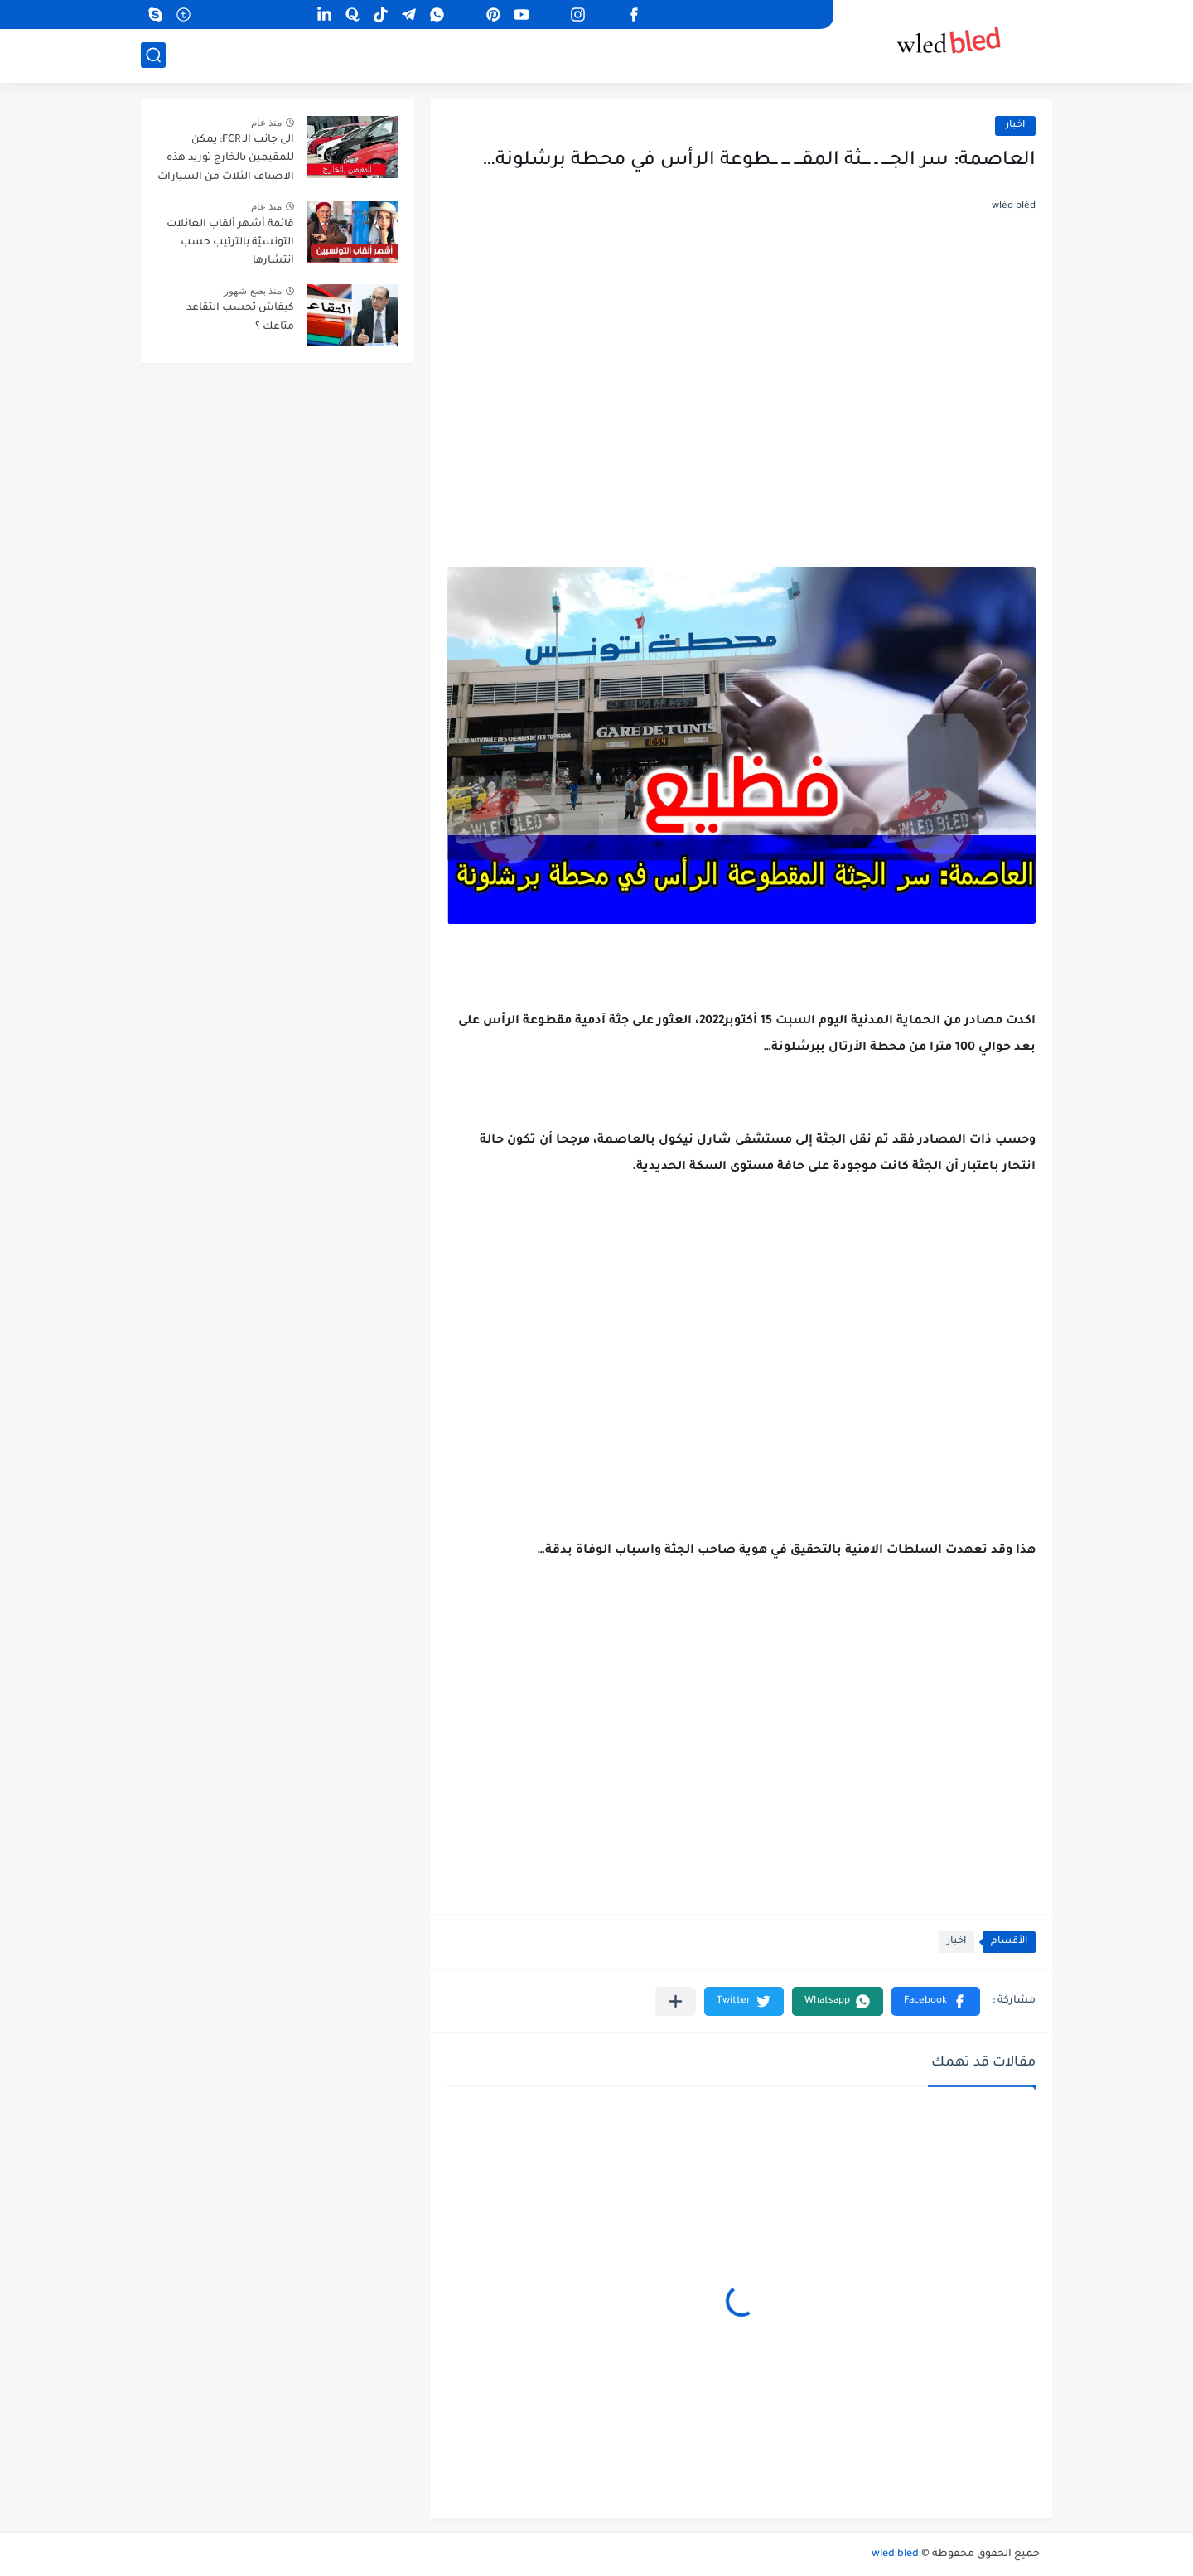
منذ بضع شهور (253, 291)
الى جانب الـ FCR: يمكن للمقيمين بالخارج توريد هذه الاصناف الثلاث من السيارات (225, 158)
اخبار (1015, 125)
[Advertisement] (741, 384)
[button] (935, 2001)
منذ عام (266, 122)
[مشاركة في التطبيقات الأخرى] (675, 2001)
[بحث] (153, 55)
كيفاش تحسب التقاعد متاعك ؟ (240, 317)
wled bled (895, 2554)
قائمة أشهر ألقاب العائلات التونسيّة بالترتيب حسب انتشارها (230, 243)
